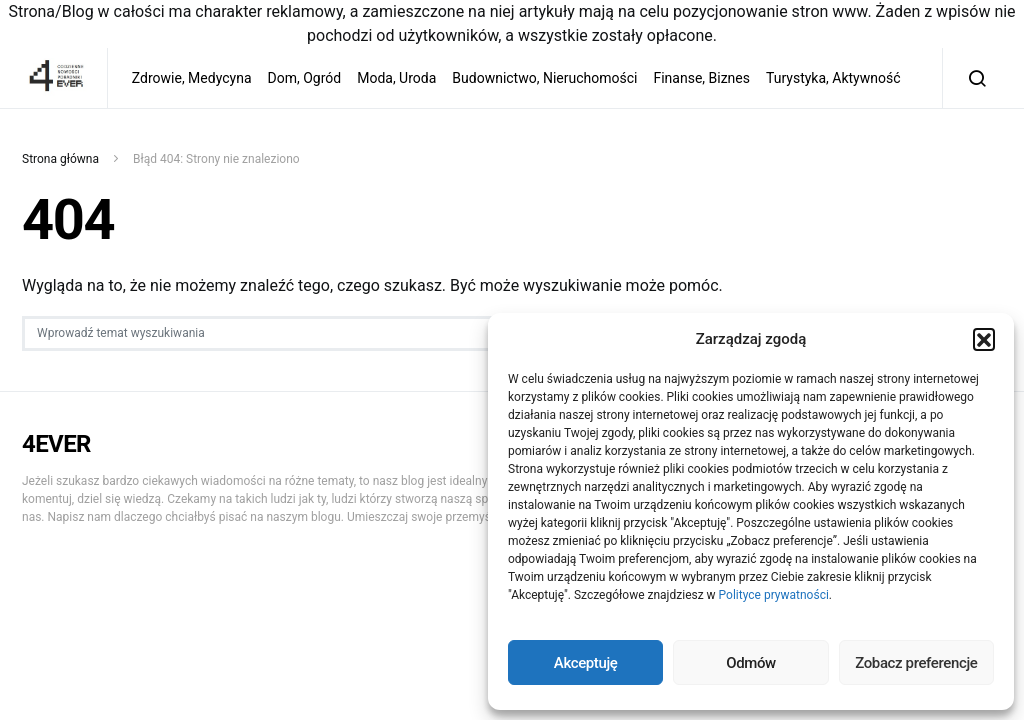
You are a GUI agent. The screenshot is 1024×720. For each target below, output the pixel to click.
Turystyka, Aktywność (833, 78)
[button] (984, 339)
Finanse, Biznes (701, 78)
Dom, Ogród (305, 78)
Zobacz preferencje (916, 663)
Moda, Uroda (396, 78)
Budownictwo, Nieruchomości (544, 78)
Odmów (751, 663)
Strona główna (60, 159)
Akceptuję (586, 663)
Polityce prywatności (774, 595)
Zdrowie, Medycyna (192, 78)
